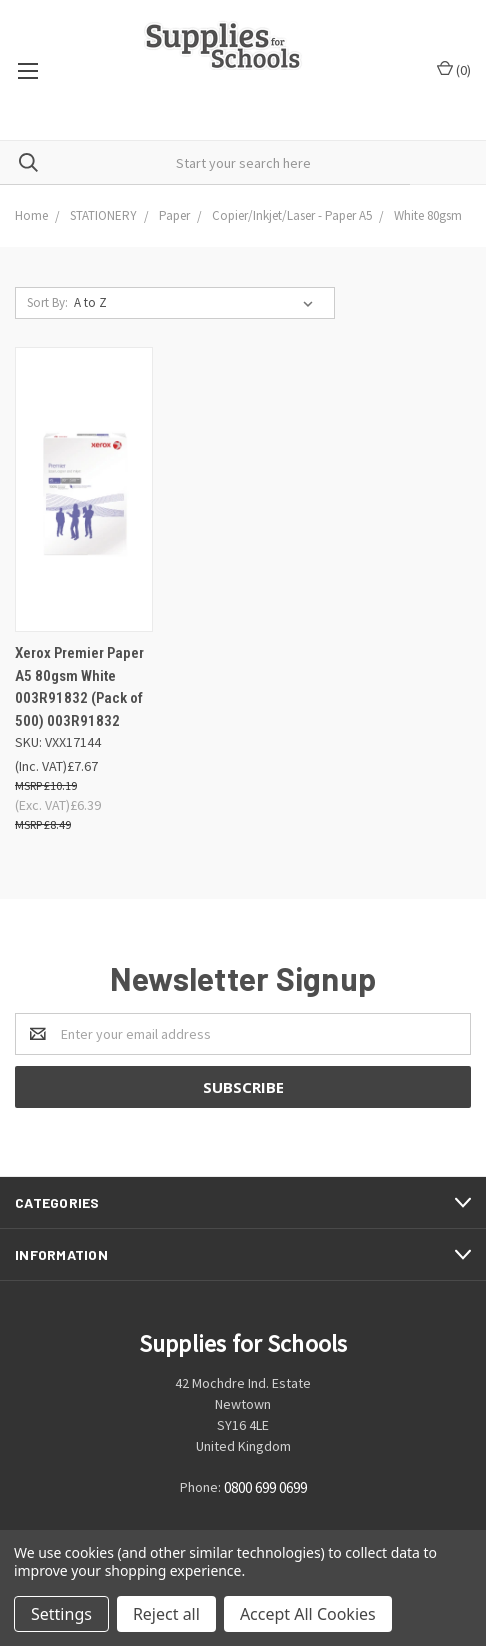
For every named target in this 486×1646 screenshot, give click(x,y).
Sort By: (47, 302)
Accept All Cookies (308, 1614)
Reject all (166, 1614)
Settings (61, 1614)
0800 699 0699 (265, 1488)
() (454, 69)
